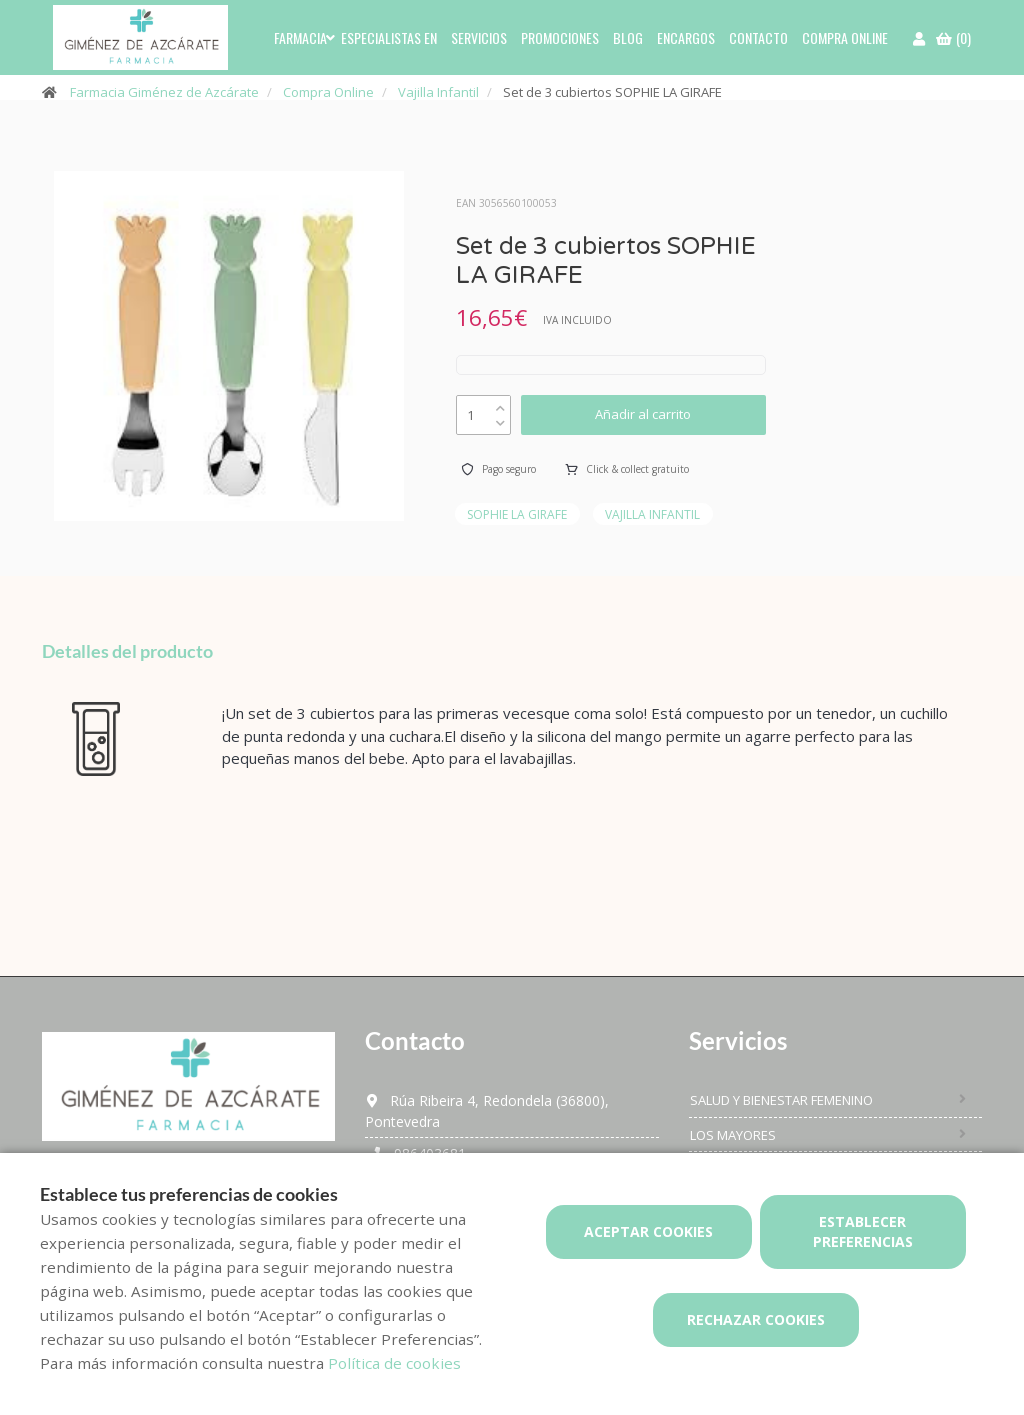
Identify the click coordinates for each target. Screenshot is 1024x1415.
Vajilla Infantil (438, 92)
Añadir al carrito (643, 414)
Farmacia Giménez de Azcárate (164, 92)
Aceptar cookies (648, 1231)
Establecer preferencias (863, 1231)
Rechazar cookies (756, 1319)
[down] (500, 418)
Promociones (560, 37)
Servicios (479, 37)
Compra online (845, 37)
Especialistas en (389, 37)
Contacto (758, 37)
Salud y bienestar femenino (781, 1100)
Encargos (686, 37)
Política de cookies (394, 1363)
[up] (500, 403)
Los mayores (733, 1135)
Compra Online (328, 92)
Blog (628, 37)
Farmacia (300, 37)
